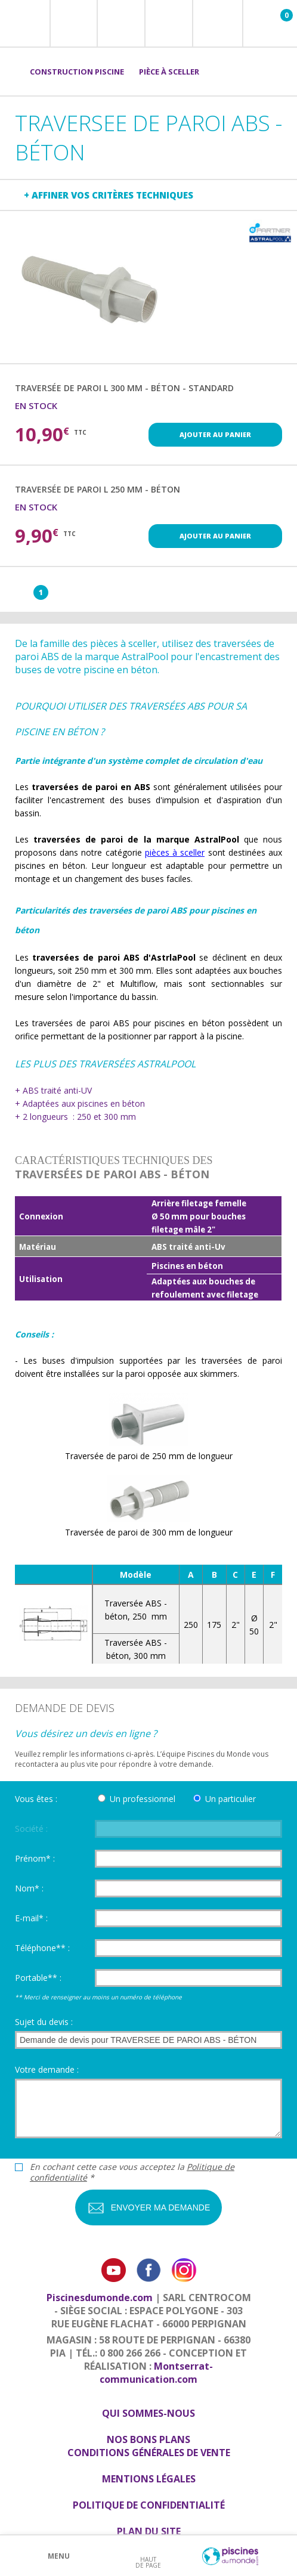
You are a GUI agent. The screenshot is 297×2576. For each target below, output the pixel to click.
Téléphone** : (42, 1947)
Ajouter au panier (215, 434)
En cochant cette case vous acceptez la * (132, 2172)
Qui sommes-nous (148, 2413)
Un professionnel (142, 1798)
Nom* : (29, 1888)
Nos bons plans (148, 2439)
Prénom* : (35, 1858)
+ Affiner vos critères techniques (108, 195)
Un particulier (230, 1798)
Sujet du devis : (44, 2021)
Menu (59, 2556)
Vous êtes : (36, 1798)
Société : (31, 1828)
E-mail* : (31, 1918)
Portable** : (38, 1977)
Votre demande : (47, 2069)
